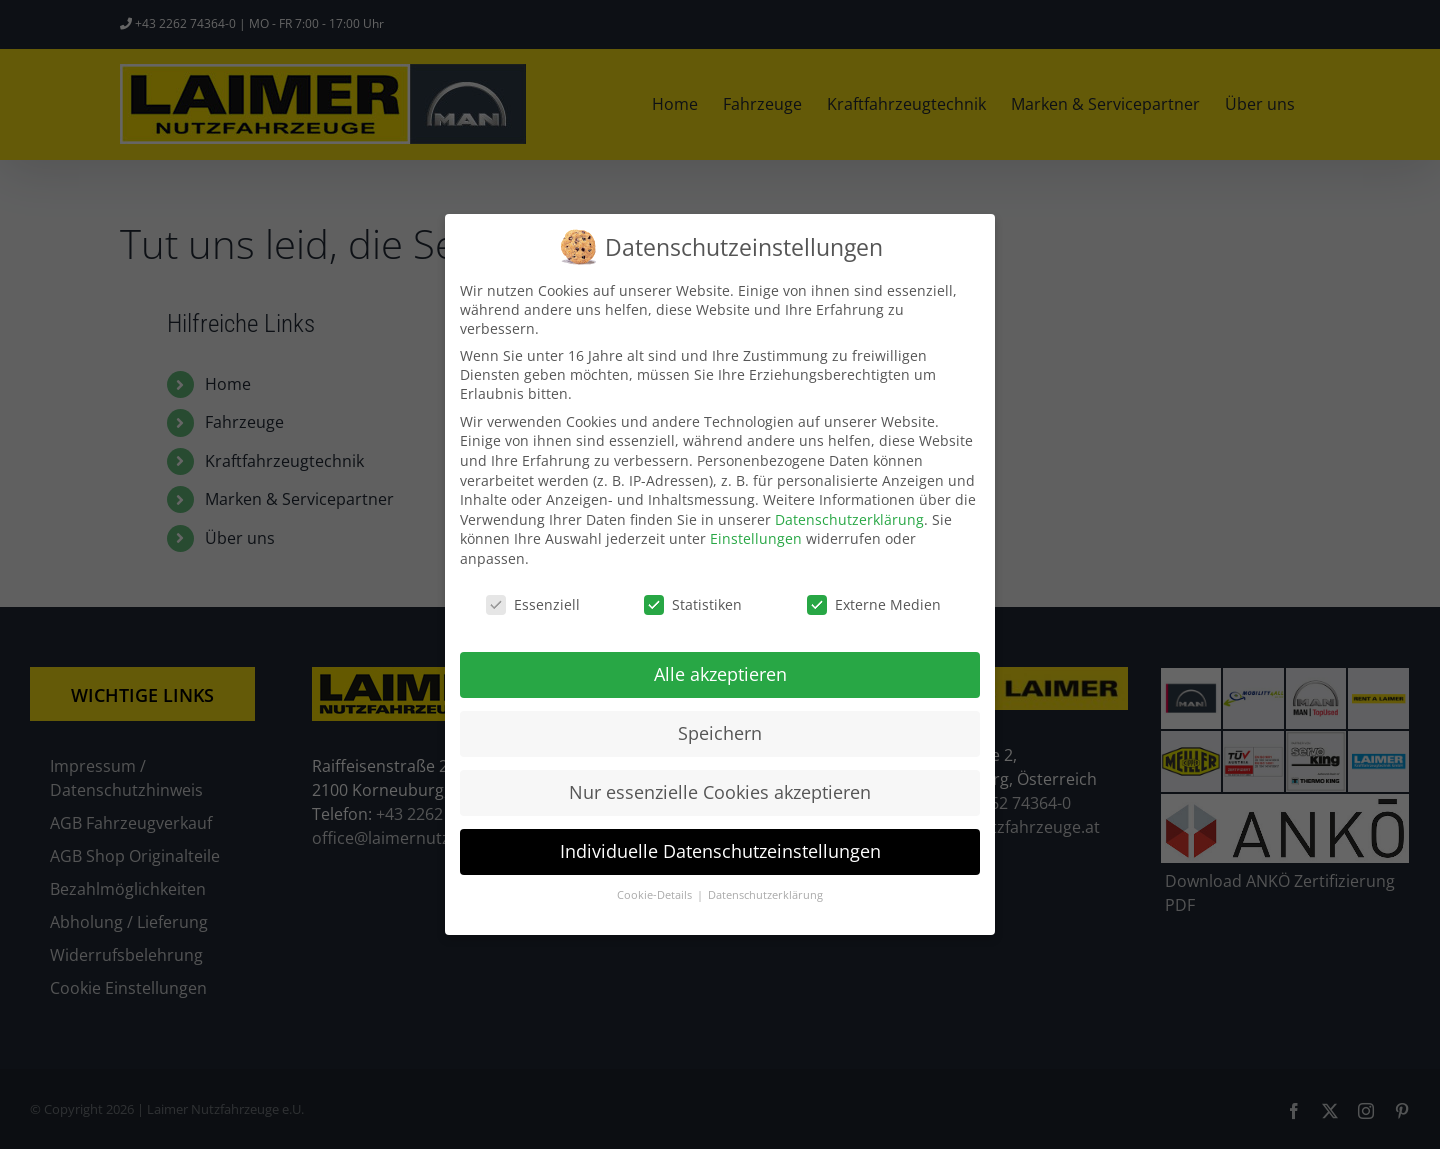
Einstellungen (756, 538)
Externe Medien (874, 604)
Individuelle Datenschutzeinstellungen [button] (720, 851)
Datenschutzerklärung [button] (765, 895)
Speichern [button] (720, 733)
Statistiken (693, 604)
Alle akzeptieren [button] (720, 674)
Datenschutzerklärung (849, 519)
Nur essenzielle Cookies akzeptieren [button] (720, 792)
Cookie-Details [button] (656, 895)
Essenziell (533, 604)
